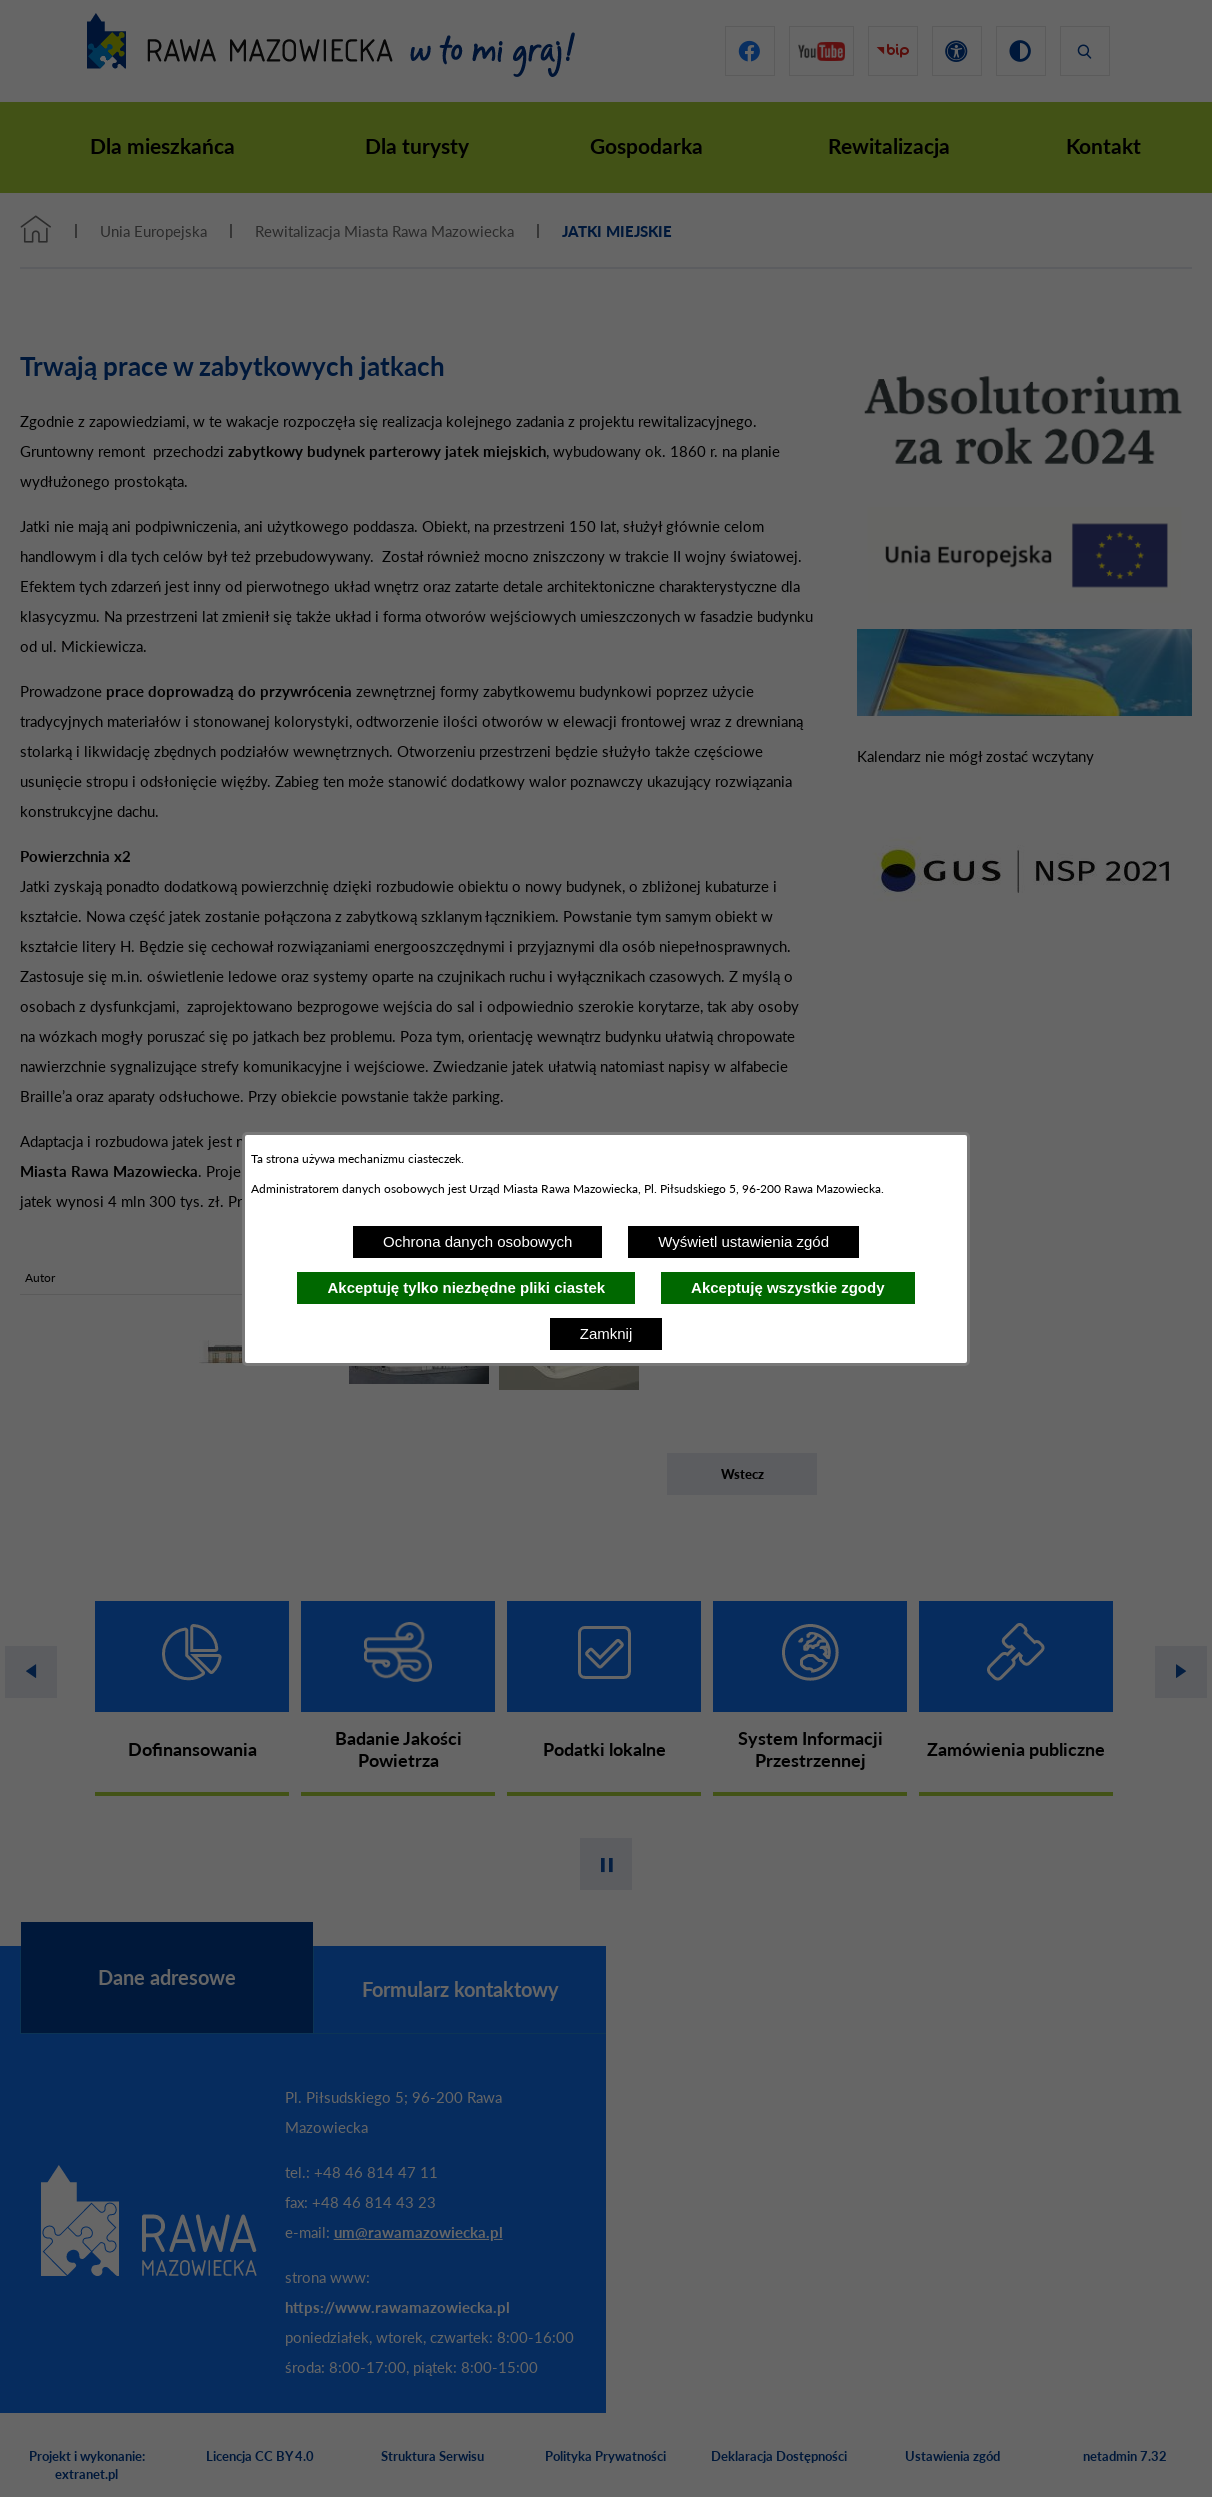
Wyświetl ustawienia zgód (743, 1241)
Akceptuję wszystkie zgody (787, 1287)
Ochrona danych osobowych (477, 1241)
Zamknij (606, 1333)
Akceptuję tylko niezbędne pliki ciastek (466, 1287)
